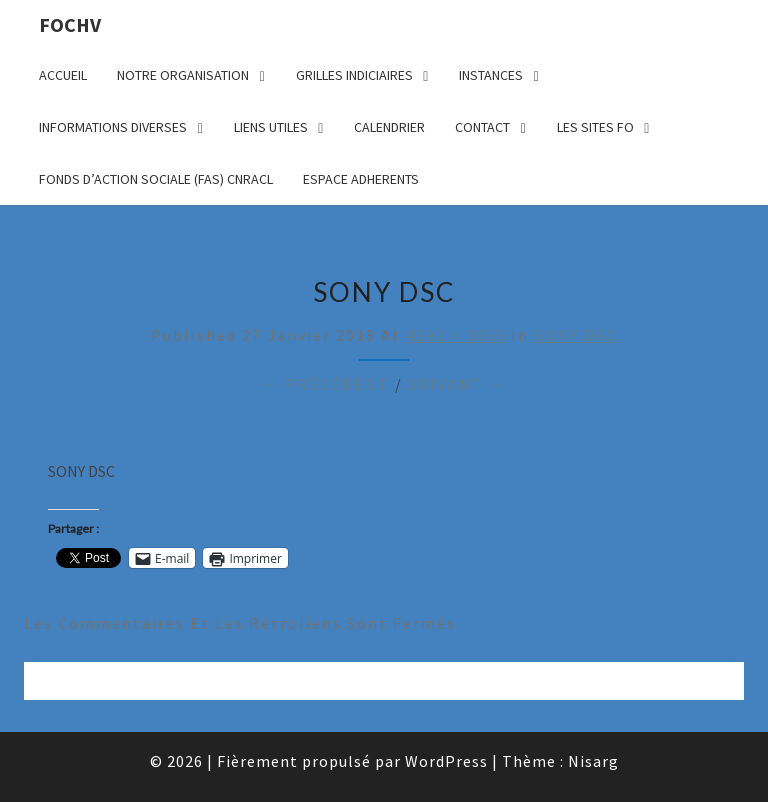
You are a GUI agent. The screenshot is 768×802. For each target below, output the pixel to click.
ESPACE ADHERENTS (361, 179)
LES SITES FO (595, 127)
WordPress (446, 761)
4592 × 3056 (456, 335)
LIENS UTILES (271, 127)
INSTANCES (491, 75)
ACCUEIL (63, 75)
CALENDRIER (389, 127)
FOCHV (70, 24)
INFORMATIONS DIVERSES (113, 127)
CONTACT (482, 127)
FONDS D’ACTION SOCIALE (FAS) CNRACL (156, 179)
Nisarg (593, 761)
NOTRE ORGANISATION (183, 75)
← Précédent (326, 384)
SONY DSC (575, 335)
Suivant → (457, 384)
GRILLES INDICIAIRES (354, 75)
